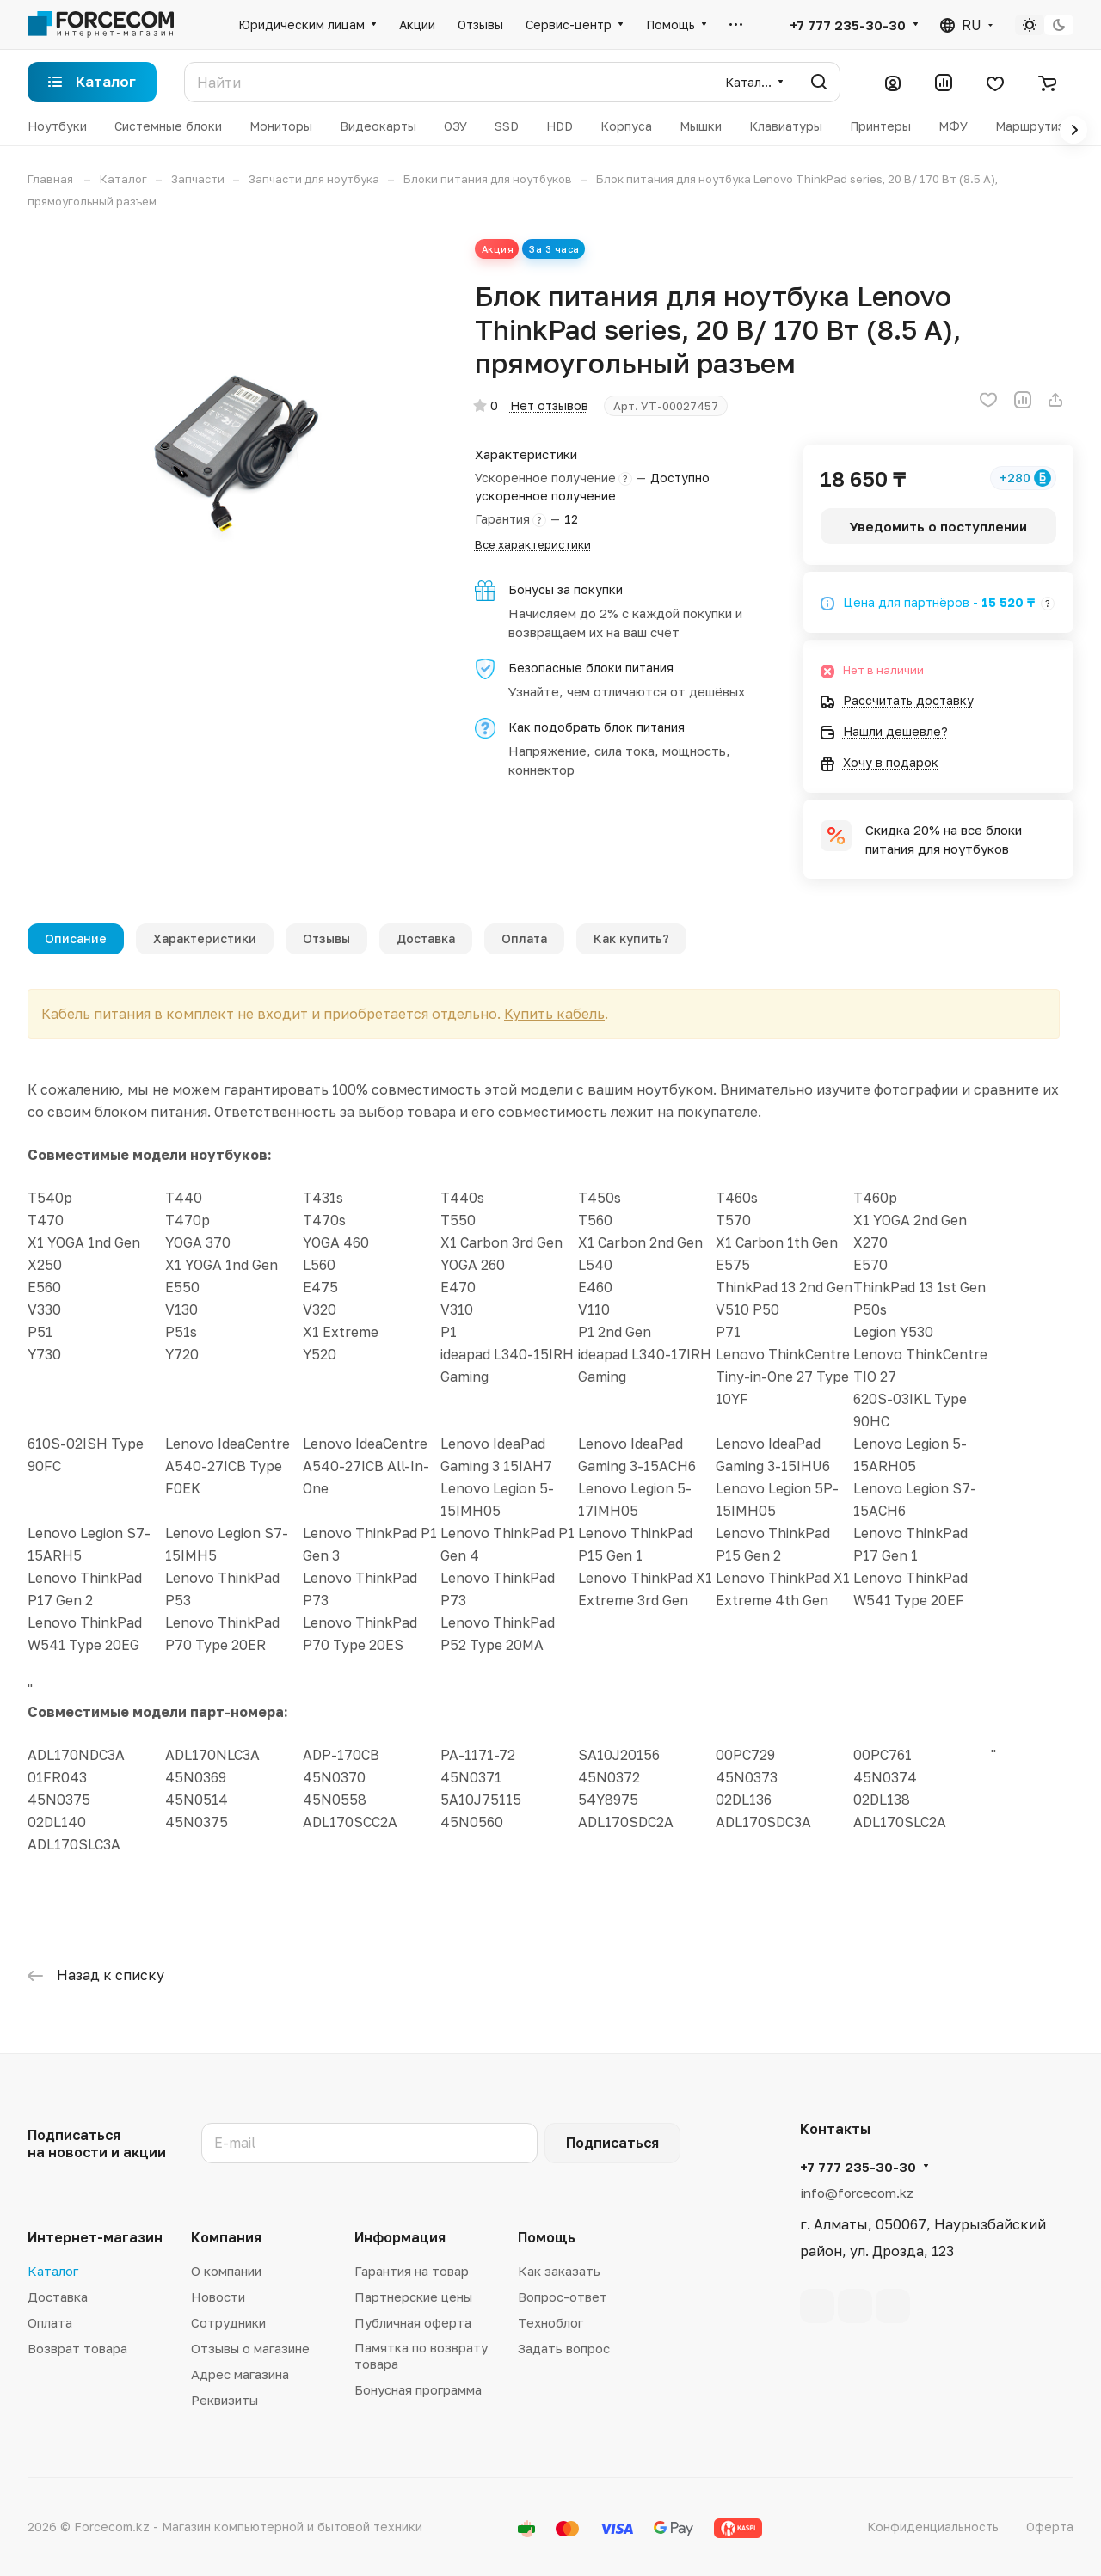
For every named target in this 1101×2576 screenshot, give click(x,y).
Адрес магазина (240, 2374)
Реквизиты (224, 2399)
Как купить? (631, 938)
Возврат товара (77, 2348)
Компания (226, 2237)
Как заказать (559, 2271)
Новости (218, 2296)
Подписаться (612, 2142)
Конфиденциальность (933, 2526)
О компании (226, 2271)
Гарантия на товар (411, 2271)
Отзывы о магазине (250, 2348)
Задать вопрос (564, 2348)
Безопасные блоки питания (591, 667)
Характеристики (204, 938)
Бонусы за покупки (565, 589)
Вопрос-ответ (562, 2296)
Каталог (53, 2271)
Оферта (1049, 2526)
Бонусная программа (418, 2389)
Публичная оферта (412, 2322)
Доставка (426, 938)
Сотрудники (228, 2322)
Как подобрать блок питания (596, 727)
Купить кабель (572, 1013)
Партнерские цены (413, 2296)
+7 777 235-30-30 (848, 25)
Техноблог (550, 2322)
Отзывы (326, 938)
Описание (76, 938)
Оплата (524, 938)
